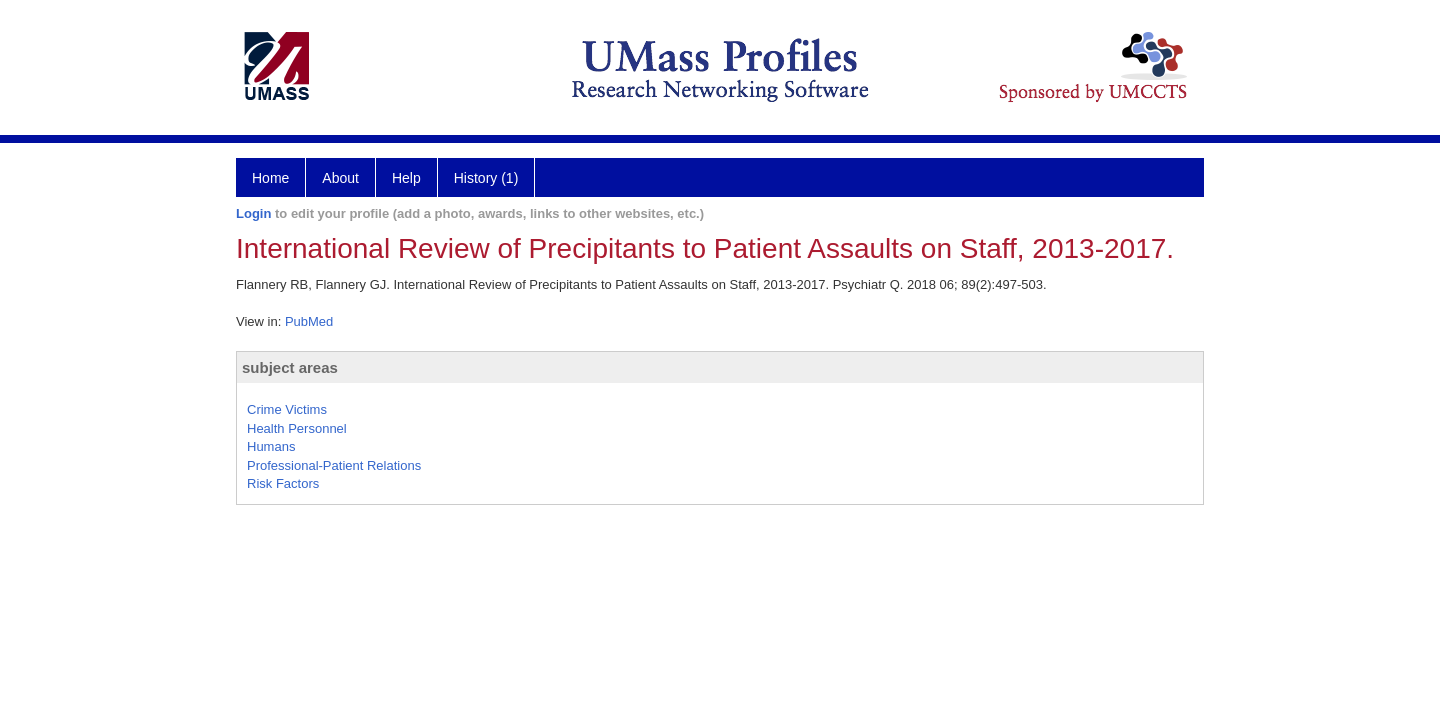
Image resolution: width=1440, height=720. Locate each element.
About (340, 178)
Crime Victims (287, 409)
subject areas (290, 367)
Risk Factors (283, 483)
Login (253, 213)
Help (406, 178)
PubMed (309, 321)
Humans (271, 446)
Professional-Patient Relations (334, 465)
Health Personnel (297, 428)
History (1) (486, 178)
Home (270, 178)
